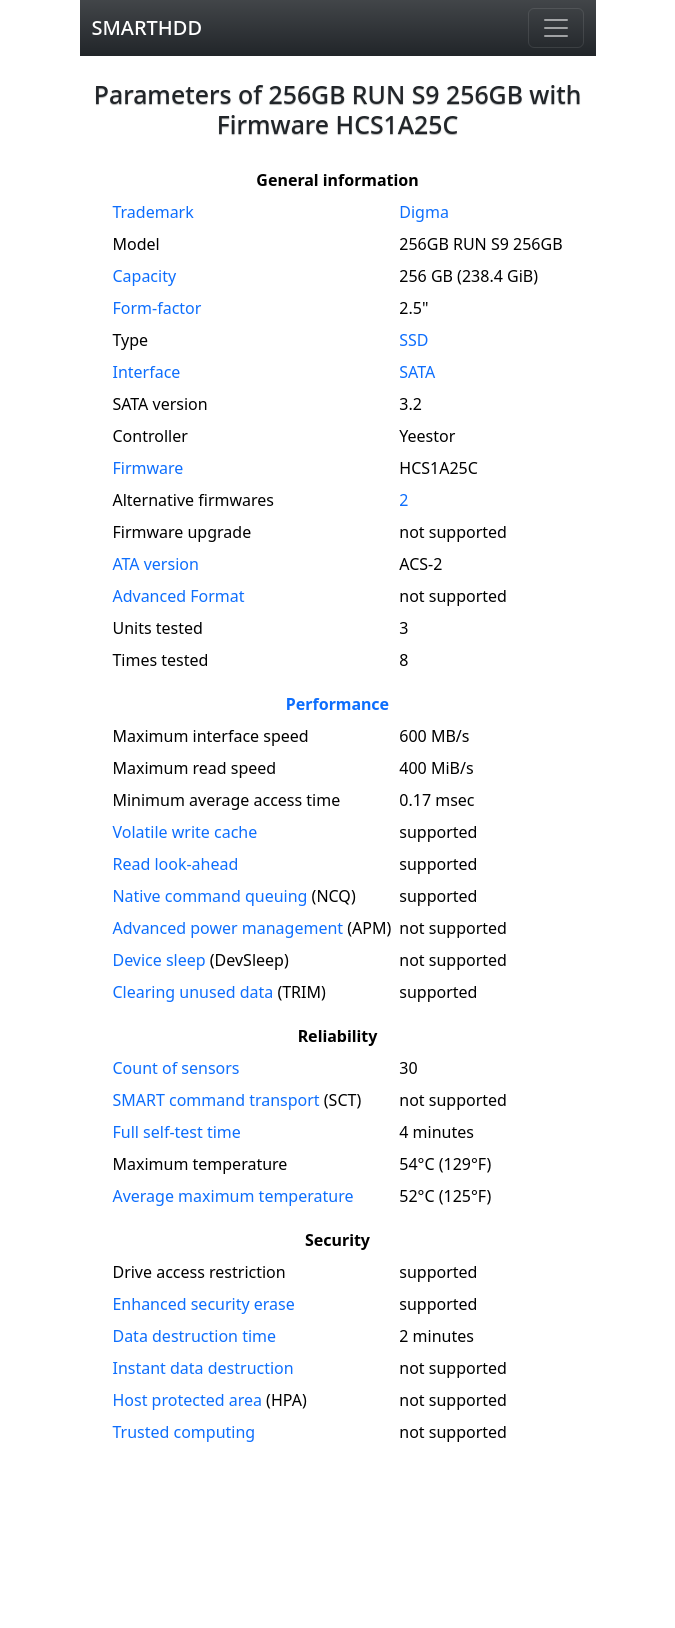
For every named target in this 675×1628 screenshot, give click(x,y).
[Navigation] (556, 28)
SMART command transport (215, 1100)
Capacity (144, 276)
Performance (337, 704)
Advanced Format (178, 596)
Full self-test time (176, 1132)
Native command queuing (209, 896)
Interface (146, 372)
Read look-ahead (175, 864)
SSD (413, 340)
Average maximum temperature (232, 1196)
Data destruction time (194, 1336)
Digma (424, 212)
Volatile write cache (184, 832)
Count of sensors (175, 1068)
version (155, 564)
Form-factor (156, 308)
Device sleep (158, 960)
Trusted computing (183, 1432)
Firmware (147, 468)
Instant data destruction (202, 1368)
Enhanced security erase (203, 1304)
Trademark (152, 212)
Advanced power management (227, 928)
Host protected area (187, 1400)
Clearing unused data (192, 992)
